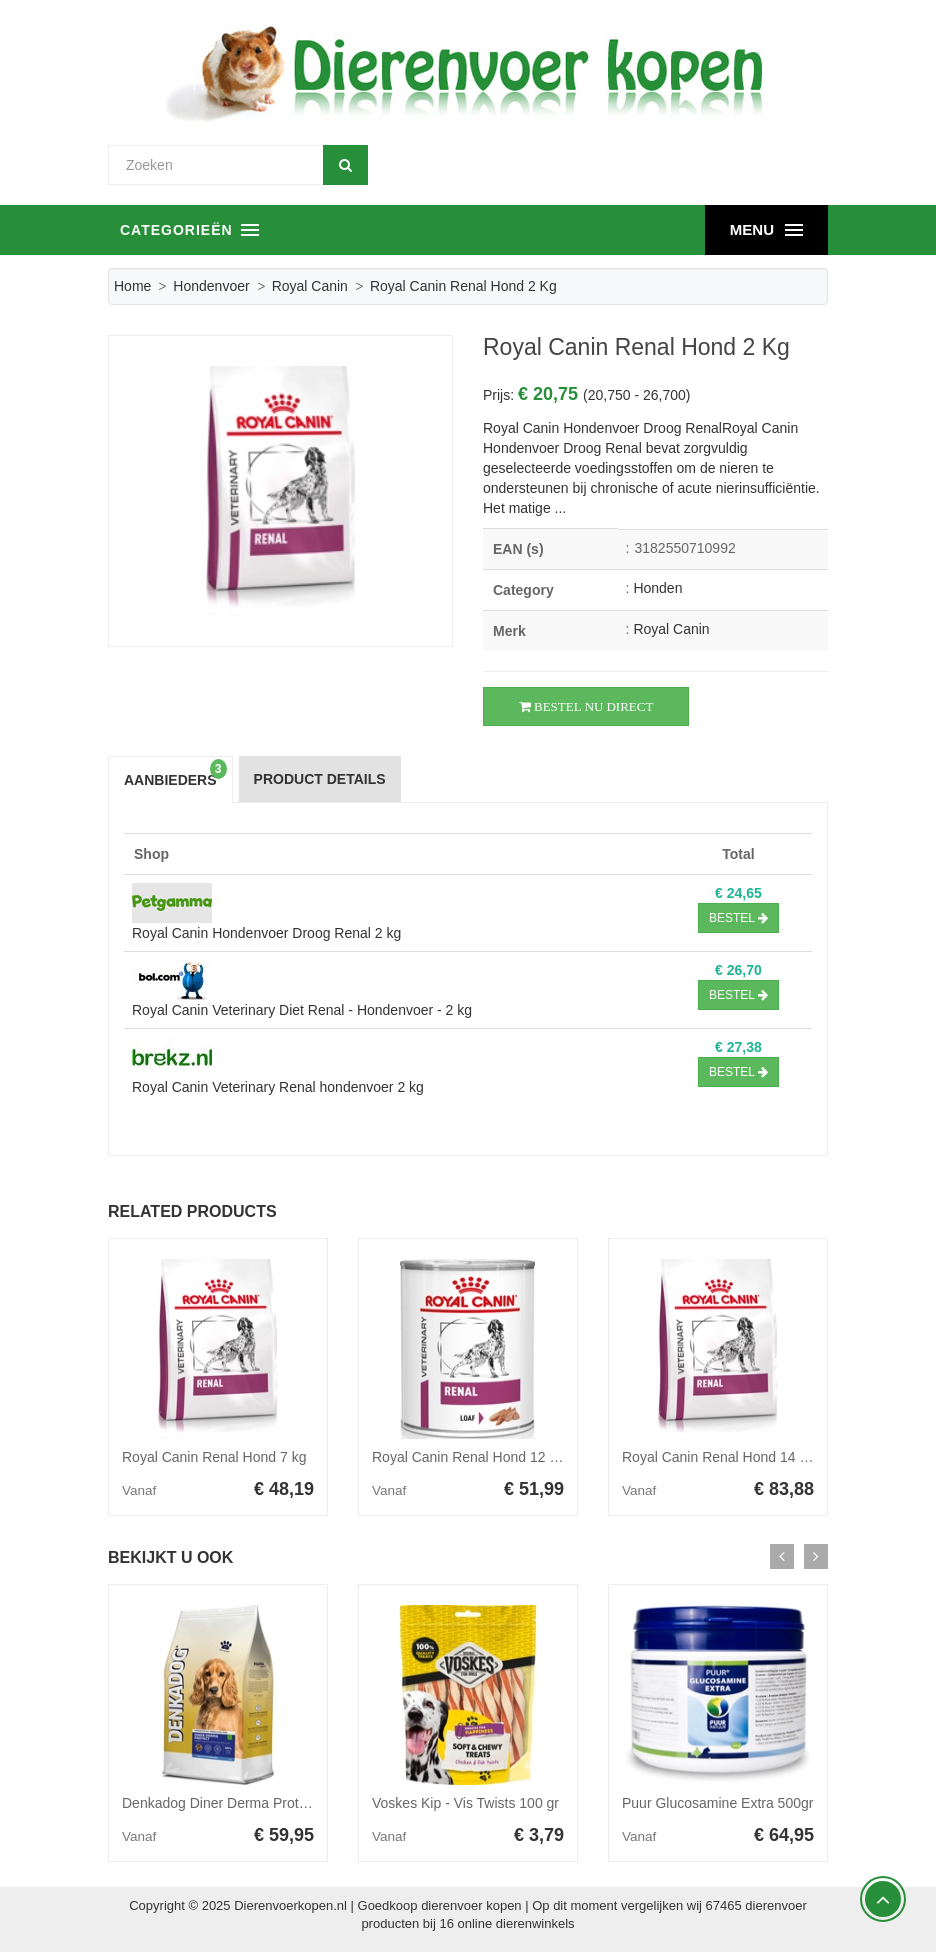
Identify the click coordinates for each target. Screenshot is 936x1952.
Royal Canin (310, 286)
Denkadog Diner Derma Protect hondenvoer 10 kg (277, 1803)
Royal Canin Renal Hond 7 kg (214, 1457)
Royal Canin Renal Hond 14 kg (718, 1457)
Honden (657, 588)
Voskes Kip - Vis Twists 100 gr (465, 1803)
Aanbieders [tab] (175, 773)
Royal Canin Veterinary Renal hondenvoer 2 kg (278, 1087)
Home (132, 286)
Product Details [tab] (320, 779)
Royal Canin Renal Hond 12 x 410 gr (486, 1457)
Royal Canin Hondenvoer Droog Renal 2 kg (266, 933)
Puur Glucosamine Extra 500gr (717, 1803)
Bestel (738, 918)
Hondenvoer (211, 286)
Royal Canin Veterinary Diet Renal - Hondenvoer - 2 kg (302, 1010)
